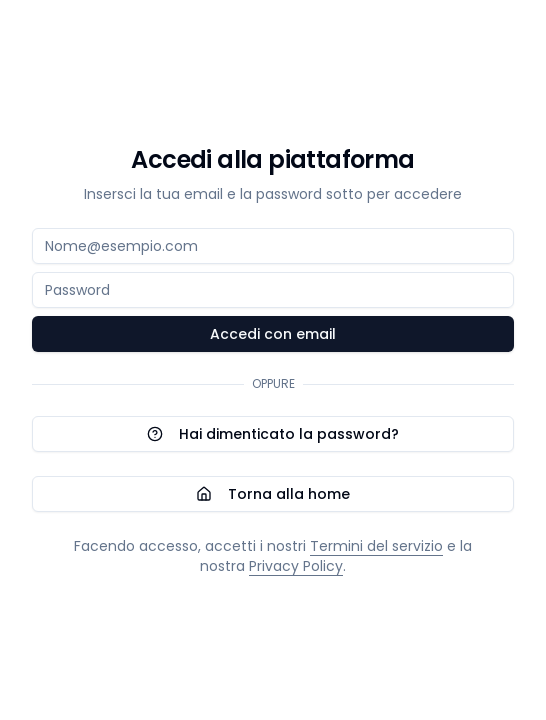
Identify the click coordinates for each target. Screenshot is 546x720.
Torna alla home (273, 494)
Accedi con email (273, 334)
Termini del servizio (376, 546)
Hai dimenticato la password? (273, 434)
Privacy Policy (296, 566)
